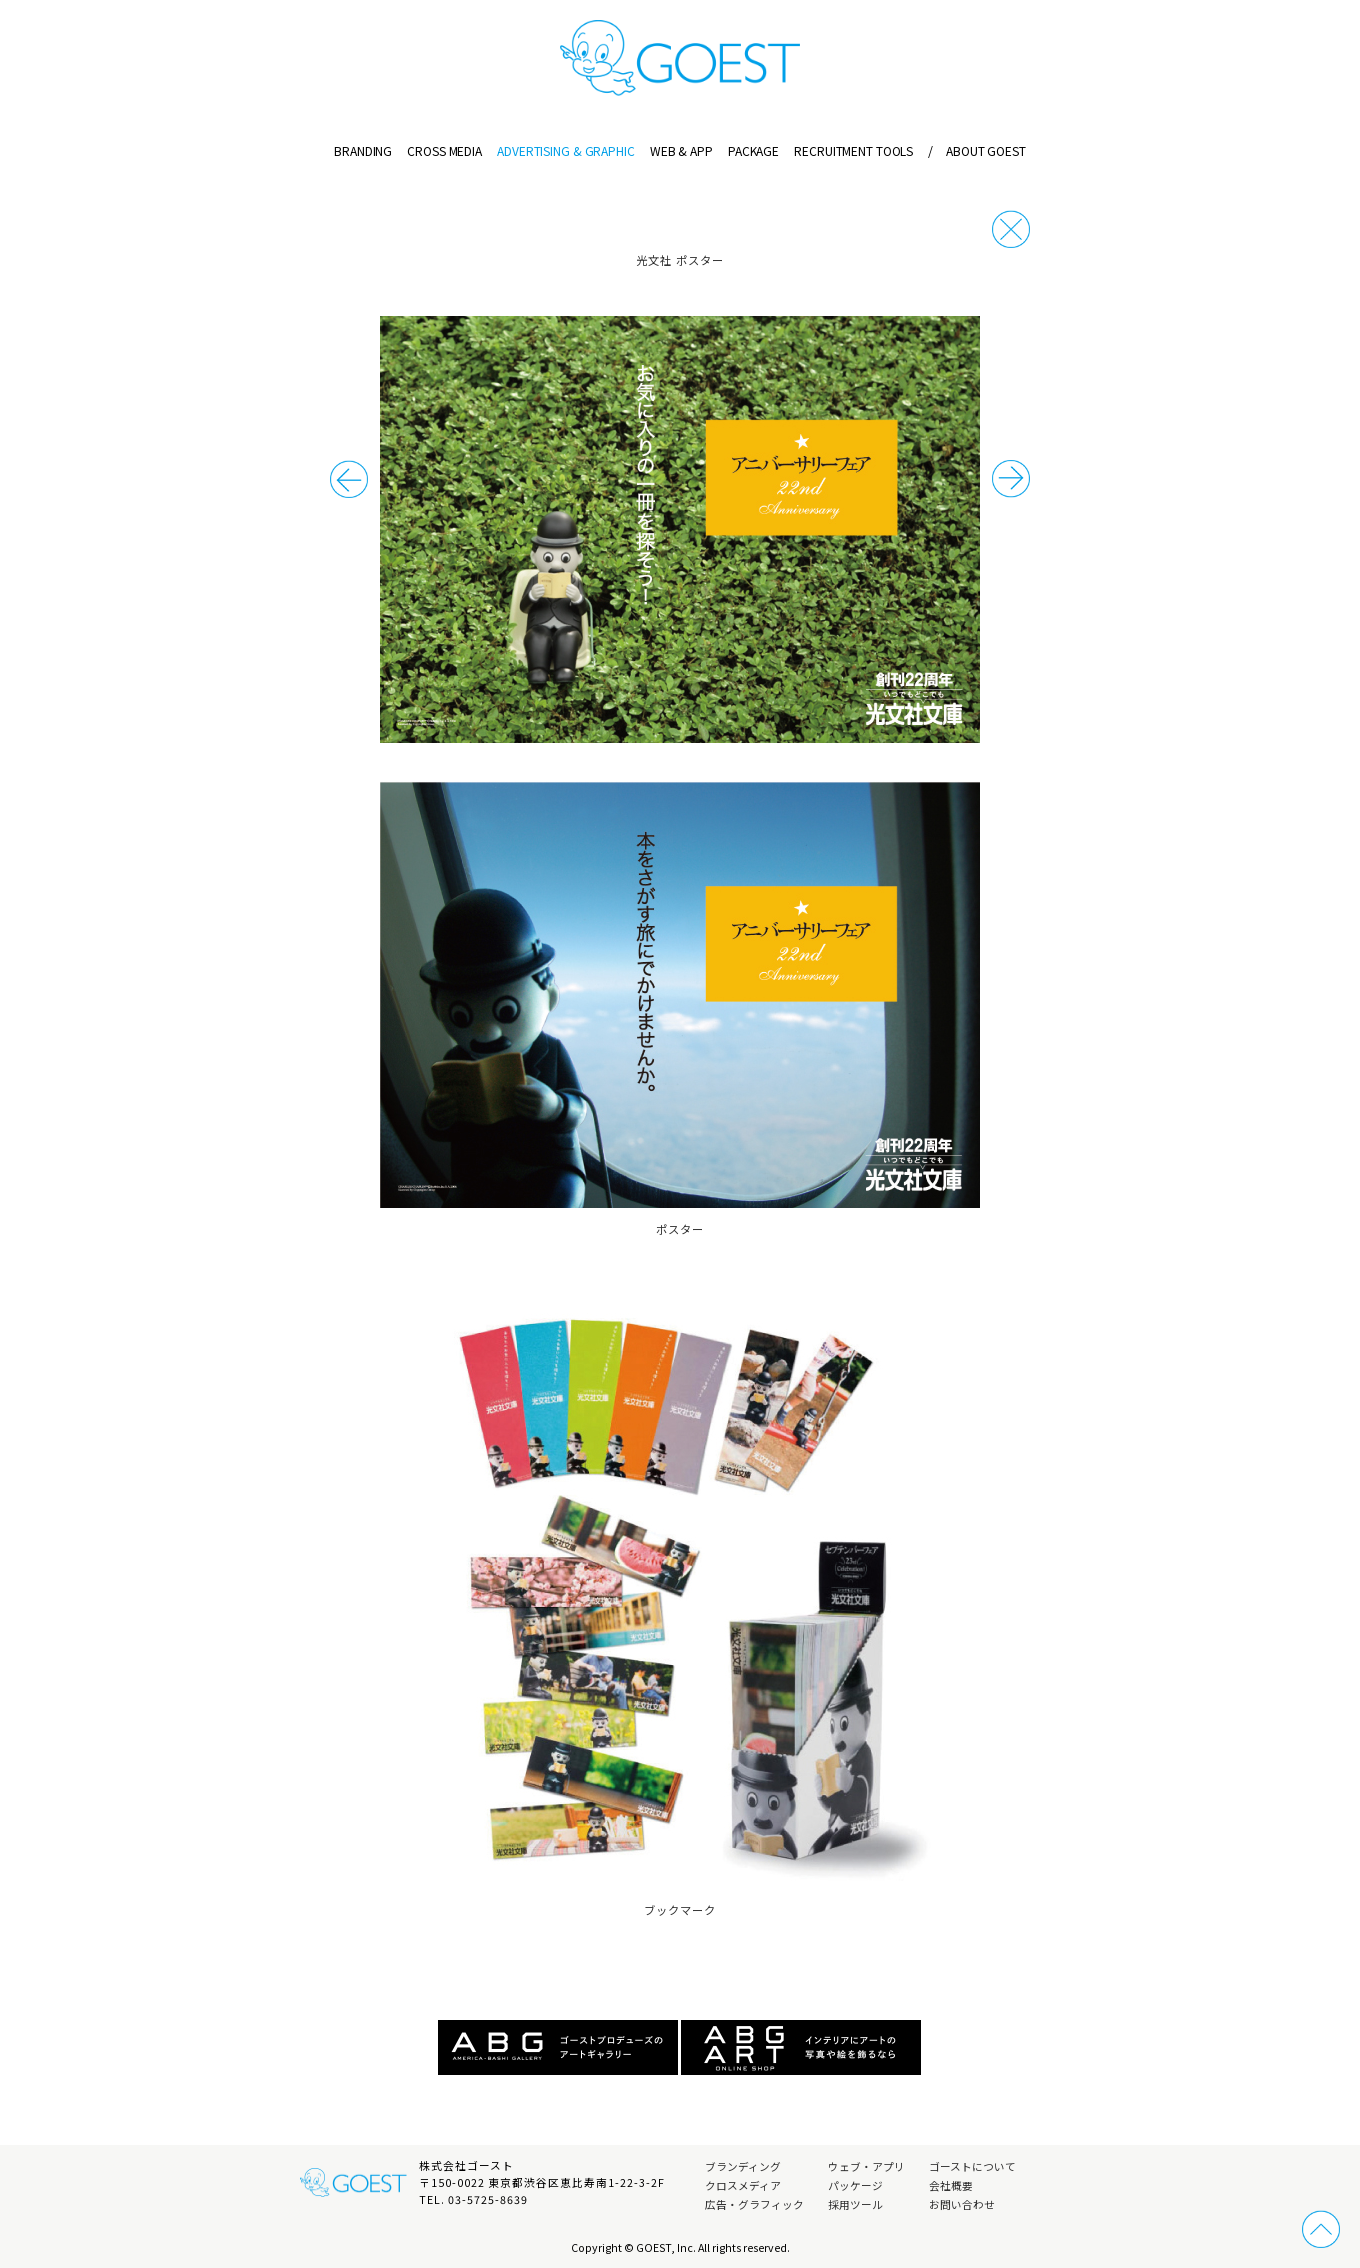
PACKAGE (753, 150)
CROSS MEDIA (444, 150)
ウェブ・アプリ (866, 2166)
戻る (1011, 229)
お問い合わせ (962, 2204)
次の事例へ (349, 479)
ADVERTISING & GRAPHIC (565, 150)
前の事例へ (1011, 479)
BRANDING (363, 150)
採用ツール (855, 2204)
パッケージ (855, 2185)
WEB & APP (681, 150)
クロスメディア (743, 2185)
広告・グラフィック (754, 2204)
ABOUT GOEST (976, 150)
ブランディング (743, 2166)
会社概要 (951, 2185)
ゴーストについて (972, 2166)
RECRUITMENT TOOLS (853, 150)
